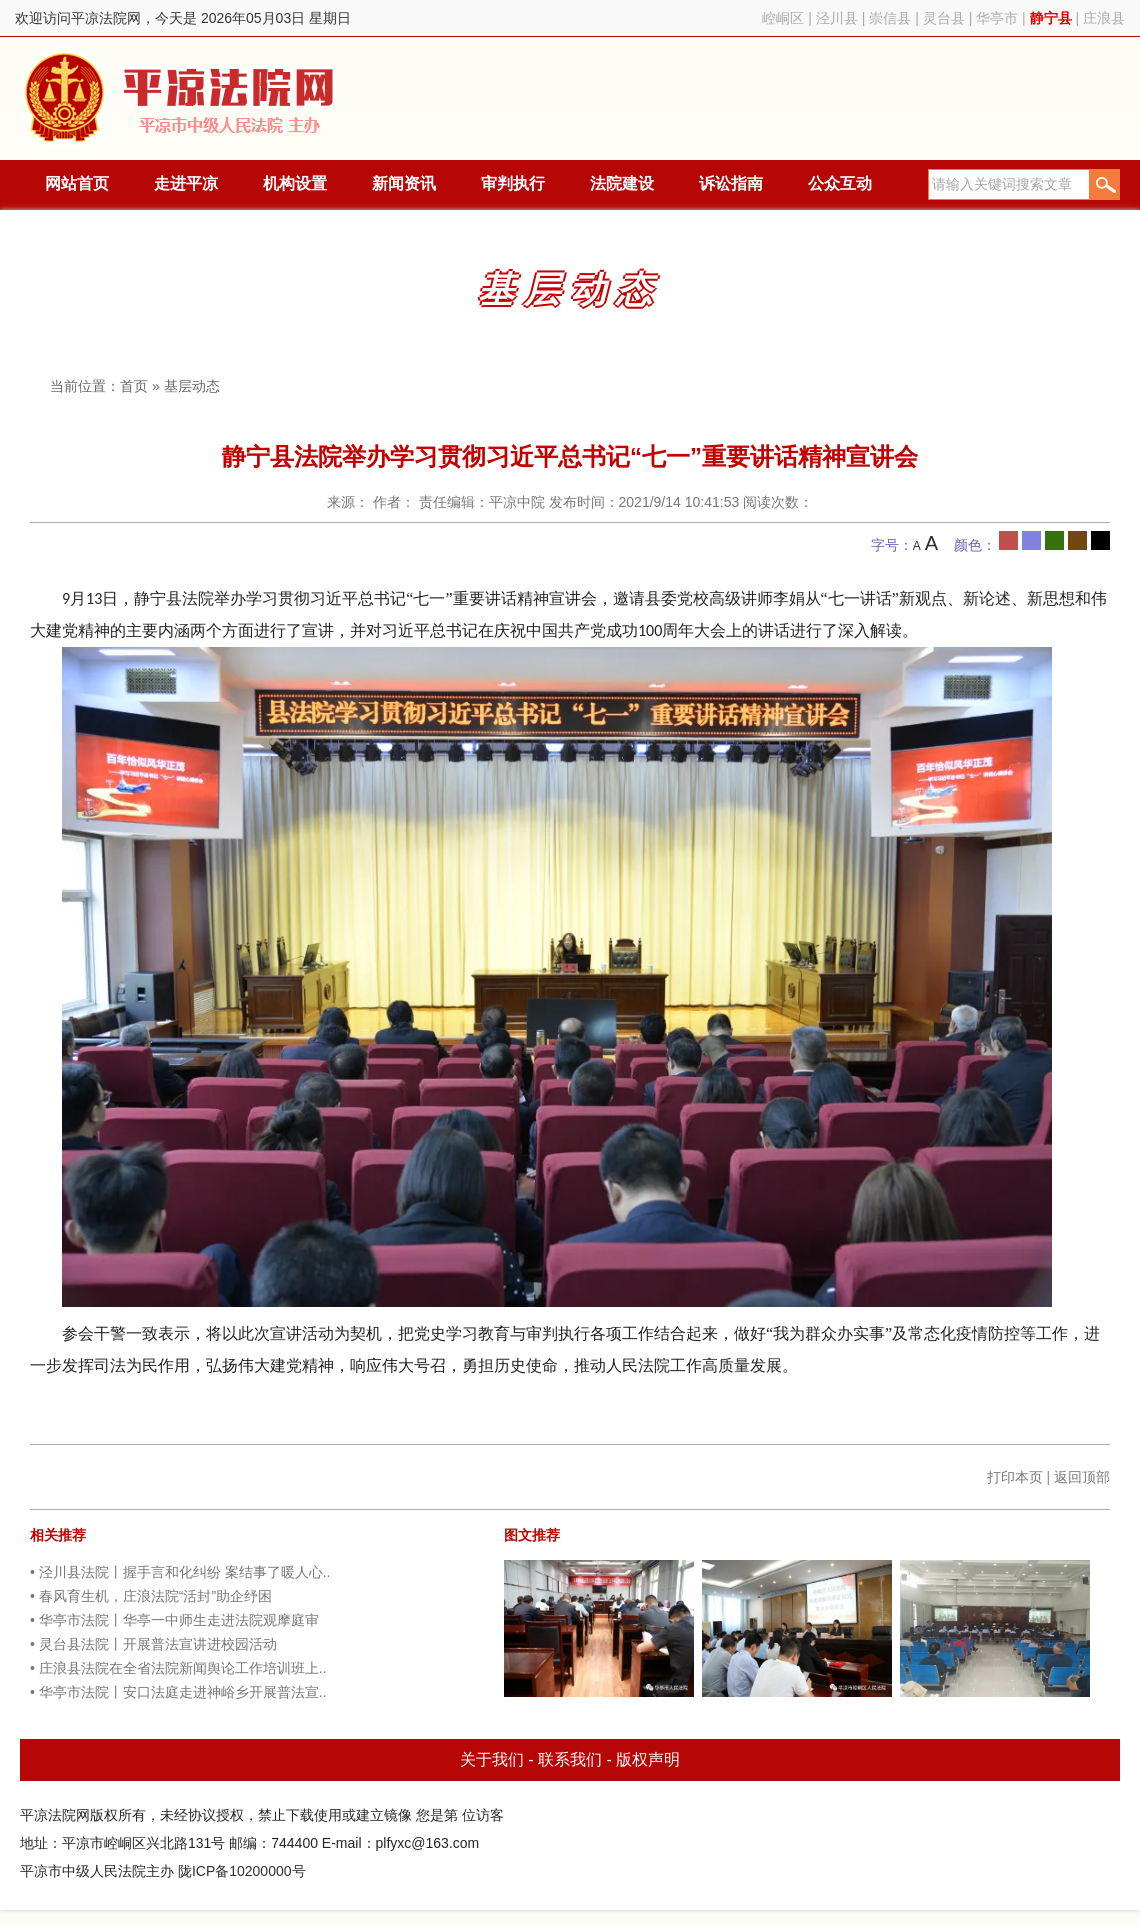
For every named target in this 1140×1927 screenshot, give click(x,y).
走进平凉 (186, 183)
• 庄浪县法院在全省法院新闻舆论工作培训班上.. (178, 1668)
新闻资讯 (404, 183)
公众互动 (840, 183)
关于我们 (492, 1759)
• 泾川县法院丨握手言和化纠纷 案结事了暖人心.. (180, 1572)
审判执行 (513, 183)
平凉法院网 (183, 98)
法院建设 (622, 183)
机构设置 (295, 183)
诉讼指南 (731, 183)
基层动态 (192, 386)
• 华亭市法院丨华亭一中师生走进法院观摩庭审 (174, 1620)
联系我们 (570, 1759)
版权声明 (648, 1759)
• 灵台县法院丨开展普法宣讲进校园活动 (153, 1644)
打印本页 (1015, 1477)
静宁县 (1051, 18)
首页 (134, 386)
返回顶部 (1082, 1477)
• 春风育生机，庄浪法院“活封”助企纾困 (151, 1596)
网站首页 (77, 183)
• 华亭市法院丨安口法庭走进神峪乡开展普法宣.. (178, 1692)
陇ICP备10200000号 (242, 1871)
